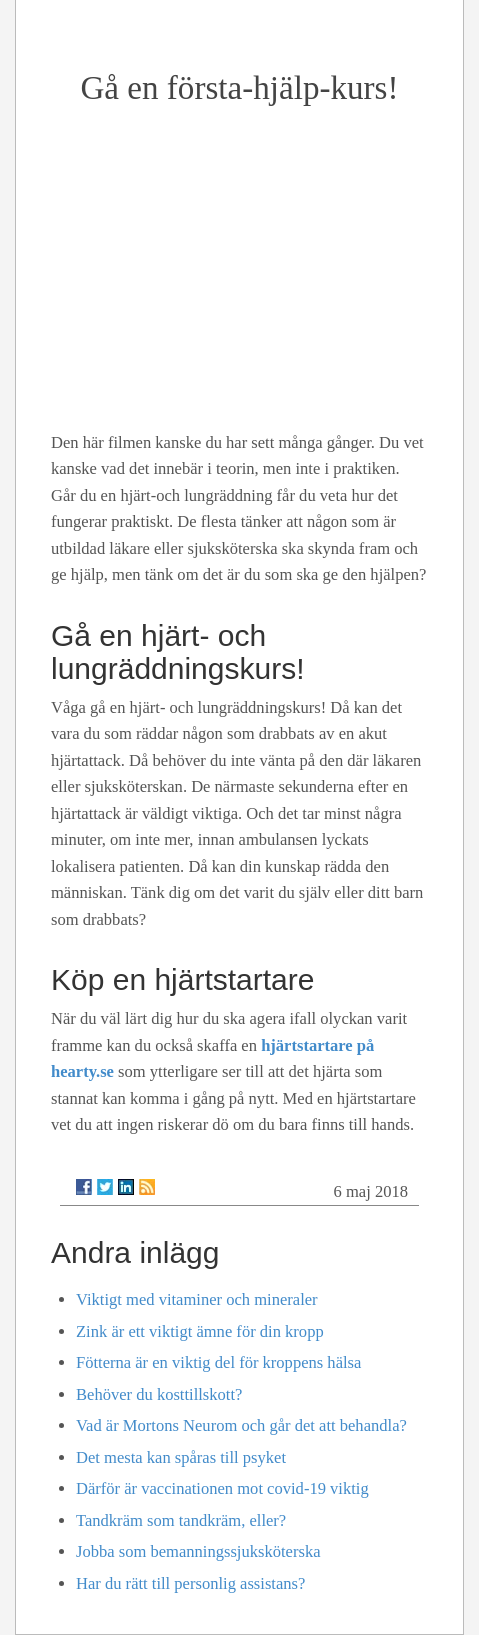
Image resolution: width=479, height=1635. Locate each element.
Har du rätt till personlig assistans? (190, 1583)
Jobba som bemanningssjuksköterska (198, 1551)
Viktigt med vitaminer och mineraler (197, 1299)
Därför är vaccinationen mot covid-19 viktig (222, 1488)
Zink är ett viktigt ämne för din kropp (200, 1331)
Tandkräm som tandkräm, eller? (181, 1520)
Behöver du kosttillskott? (159, 1394)
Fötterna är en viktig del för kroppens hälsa (218, 1362)
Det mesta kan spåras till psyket (181, 1457)
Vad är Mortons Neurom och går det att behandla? (241, 1425)
